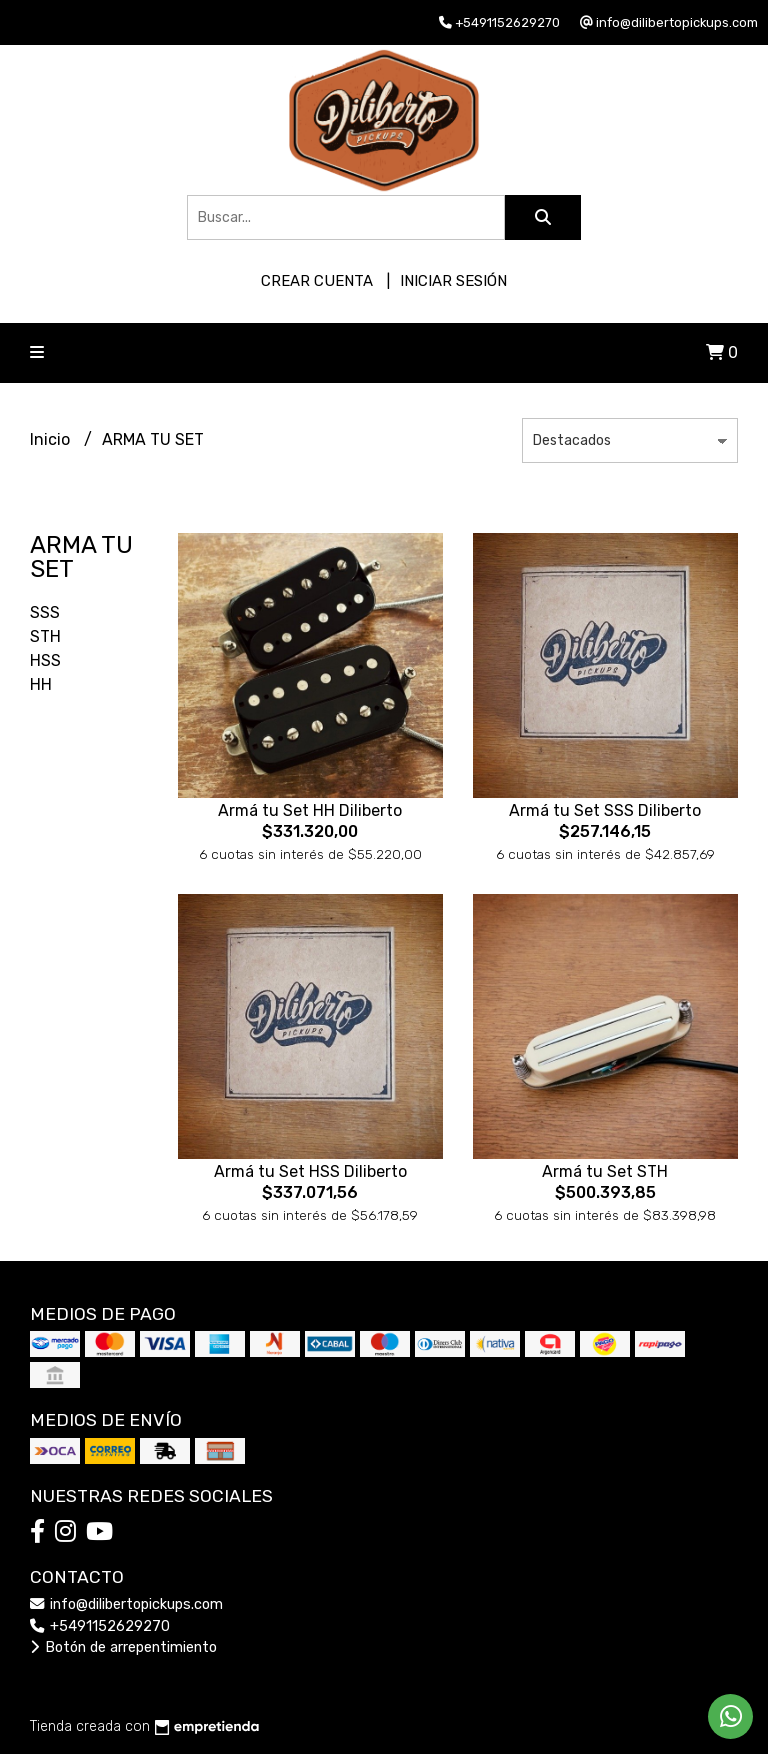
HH (41, 684)
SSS (45, 612)
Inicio (52, 439)
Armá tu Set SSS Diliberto (605, 810)
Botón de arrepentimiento (123, 1647)
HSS (45, 660)
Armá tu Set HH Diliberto (310, 810)
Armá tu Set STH (605, 1171)
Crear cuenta (317, 281)
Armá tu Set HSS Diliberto (310, 1171)
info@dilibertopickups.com (126, 1604)
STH (45, 636)
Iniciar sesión (453, 281)
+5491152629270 (100, 1626)
